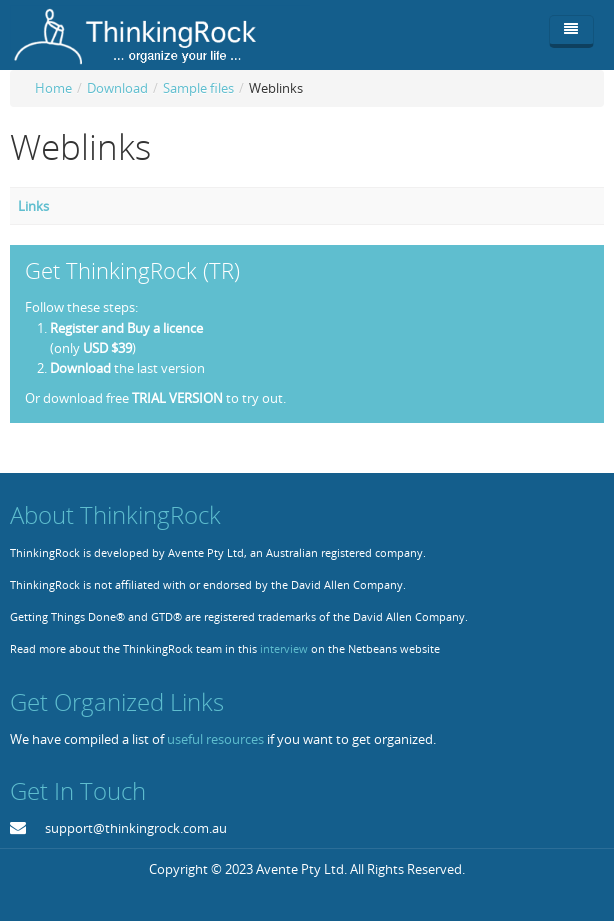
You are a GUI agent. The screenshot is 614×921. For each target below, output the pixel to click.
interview (284, 649)
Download (117, 88)
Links (33, 206)
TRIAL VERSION (177, 398)
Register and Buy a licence (126, 328)
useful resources (215, 739)
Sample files (198, 88)
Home (53, 88)
